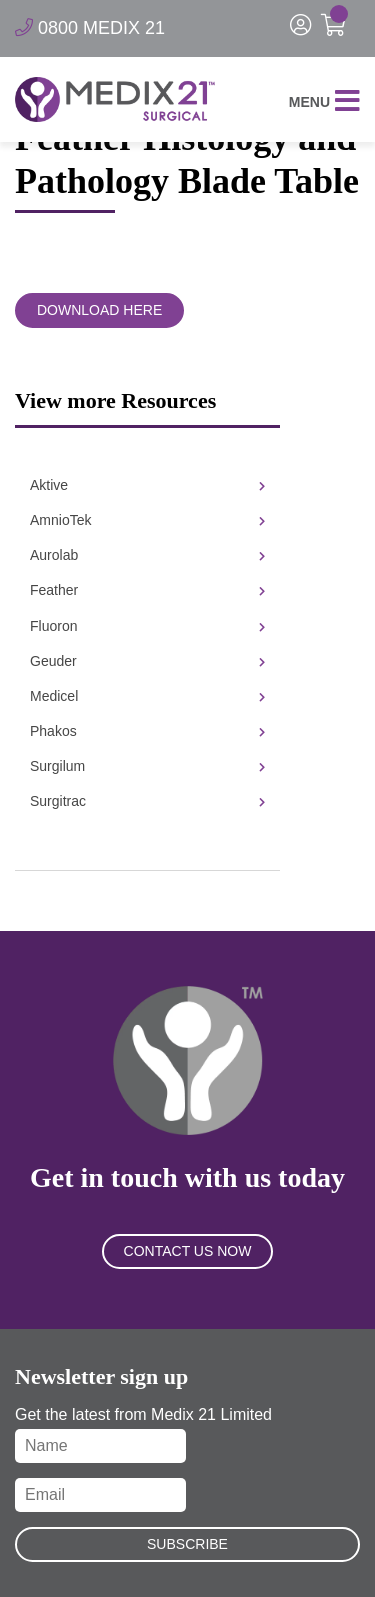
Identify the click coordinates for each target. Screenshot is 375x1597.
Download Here (99, 310)
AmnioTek (147, 520)
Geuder (147, 661)
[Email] (100, 1495)
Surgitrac (147, 801)
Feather (147, 590)
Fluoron (147, 626)
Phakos (147, 731)
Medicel (147, 696)
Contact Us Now (188, 1251)
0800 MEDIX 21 (90, 28)
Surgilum (147, 766)
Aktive (147, 485)
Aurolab (147, 555)
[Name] (100, 1446)
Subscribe (187, 1544)
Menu (324, 102)
